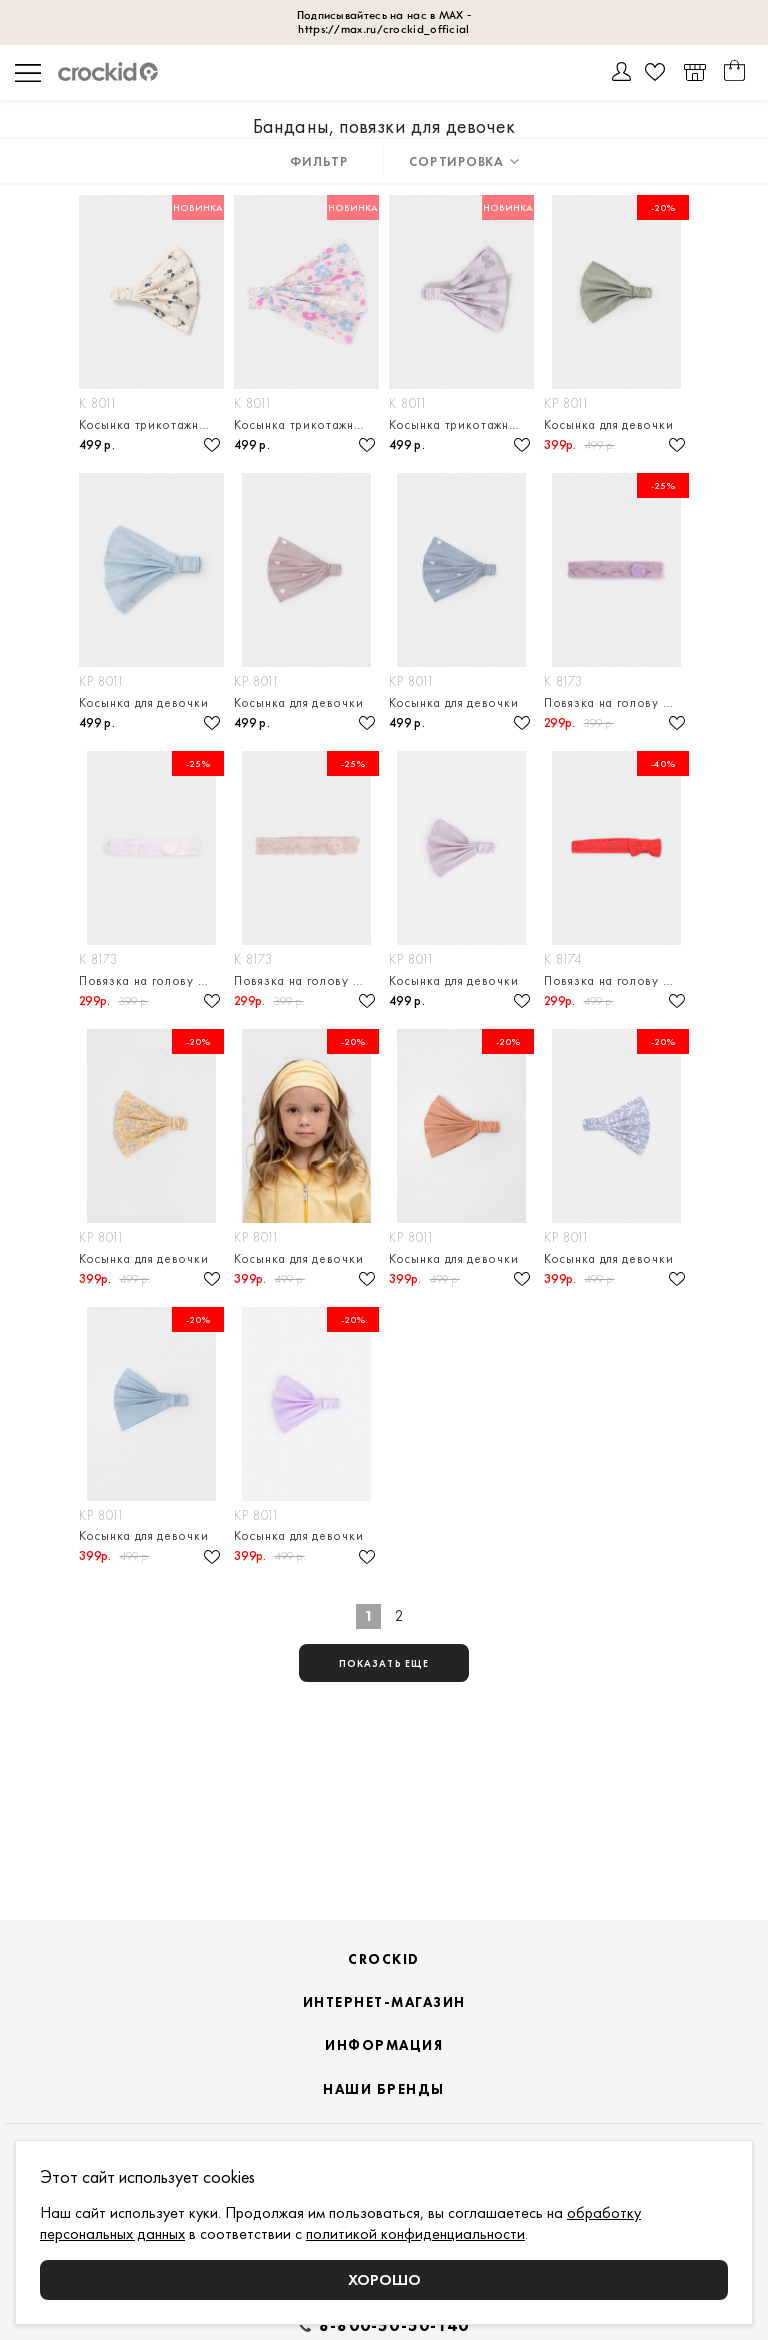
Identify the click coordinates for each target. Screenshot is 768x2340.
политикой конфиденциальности (415, 2233)
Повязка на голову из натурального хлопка (616, 702)
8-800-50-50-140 (394, 2326)
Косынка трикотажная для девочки (151, 424)
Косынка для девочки (608, 424)
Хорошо (384, 2279)
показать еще (384, 1663)
